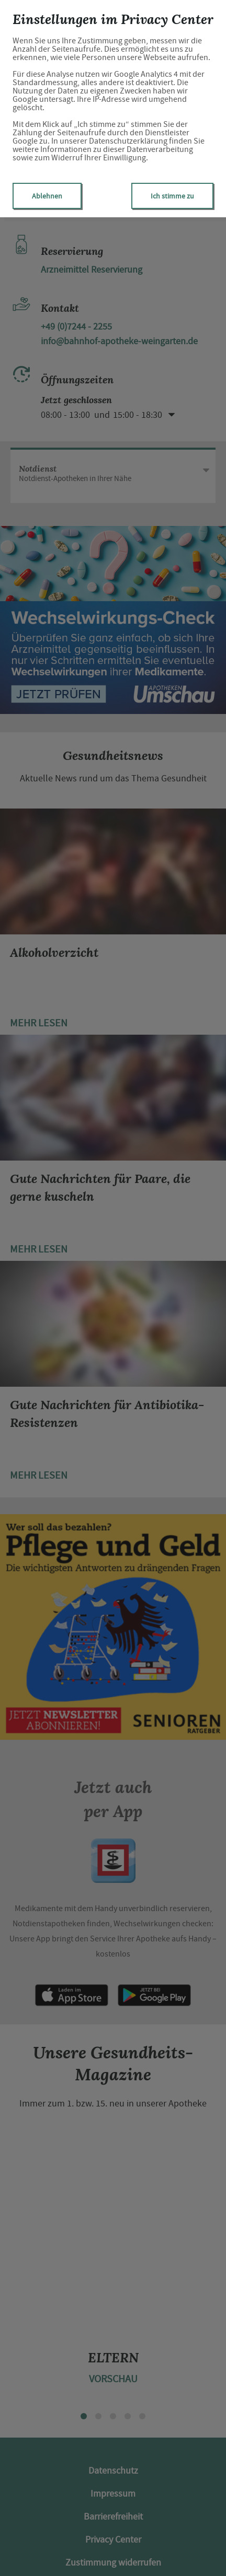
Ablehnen (47, 196)
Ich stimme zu (172, 196)
